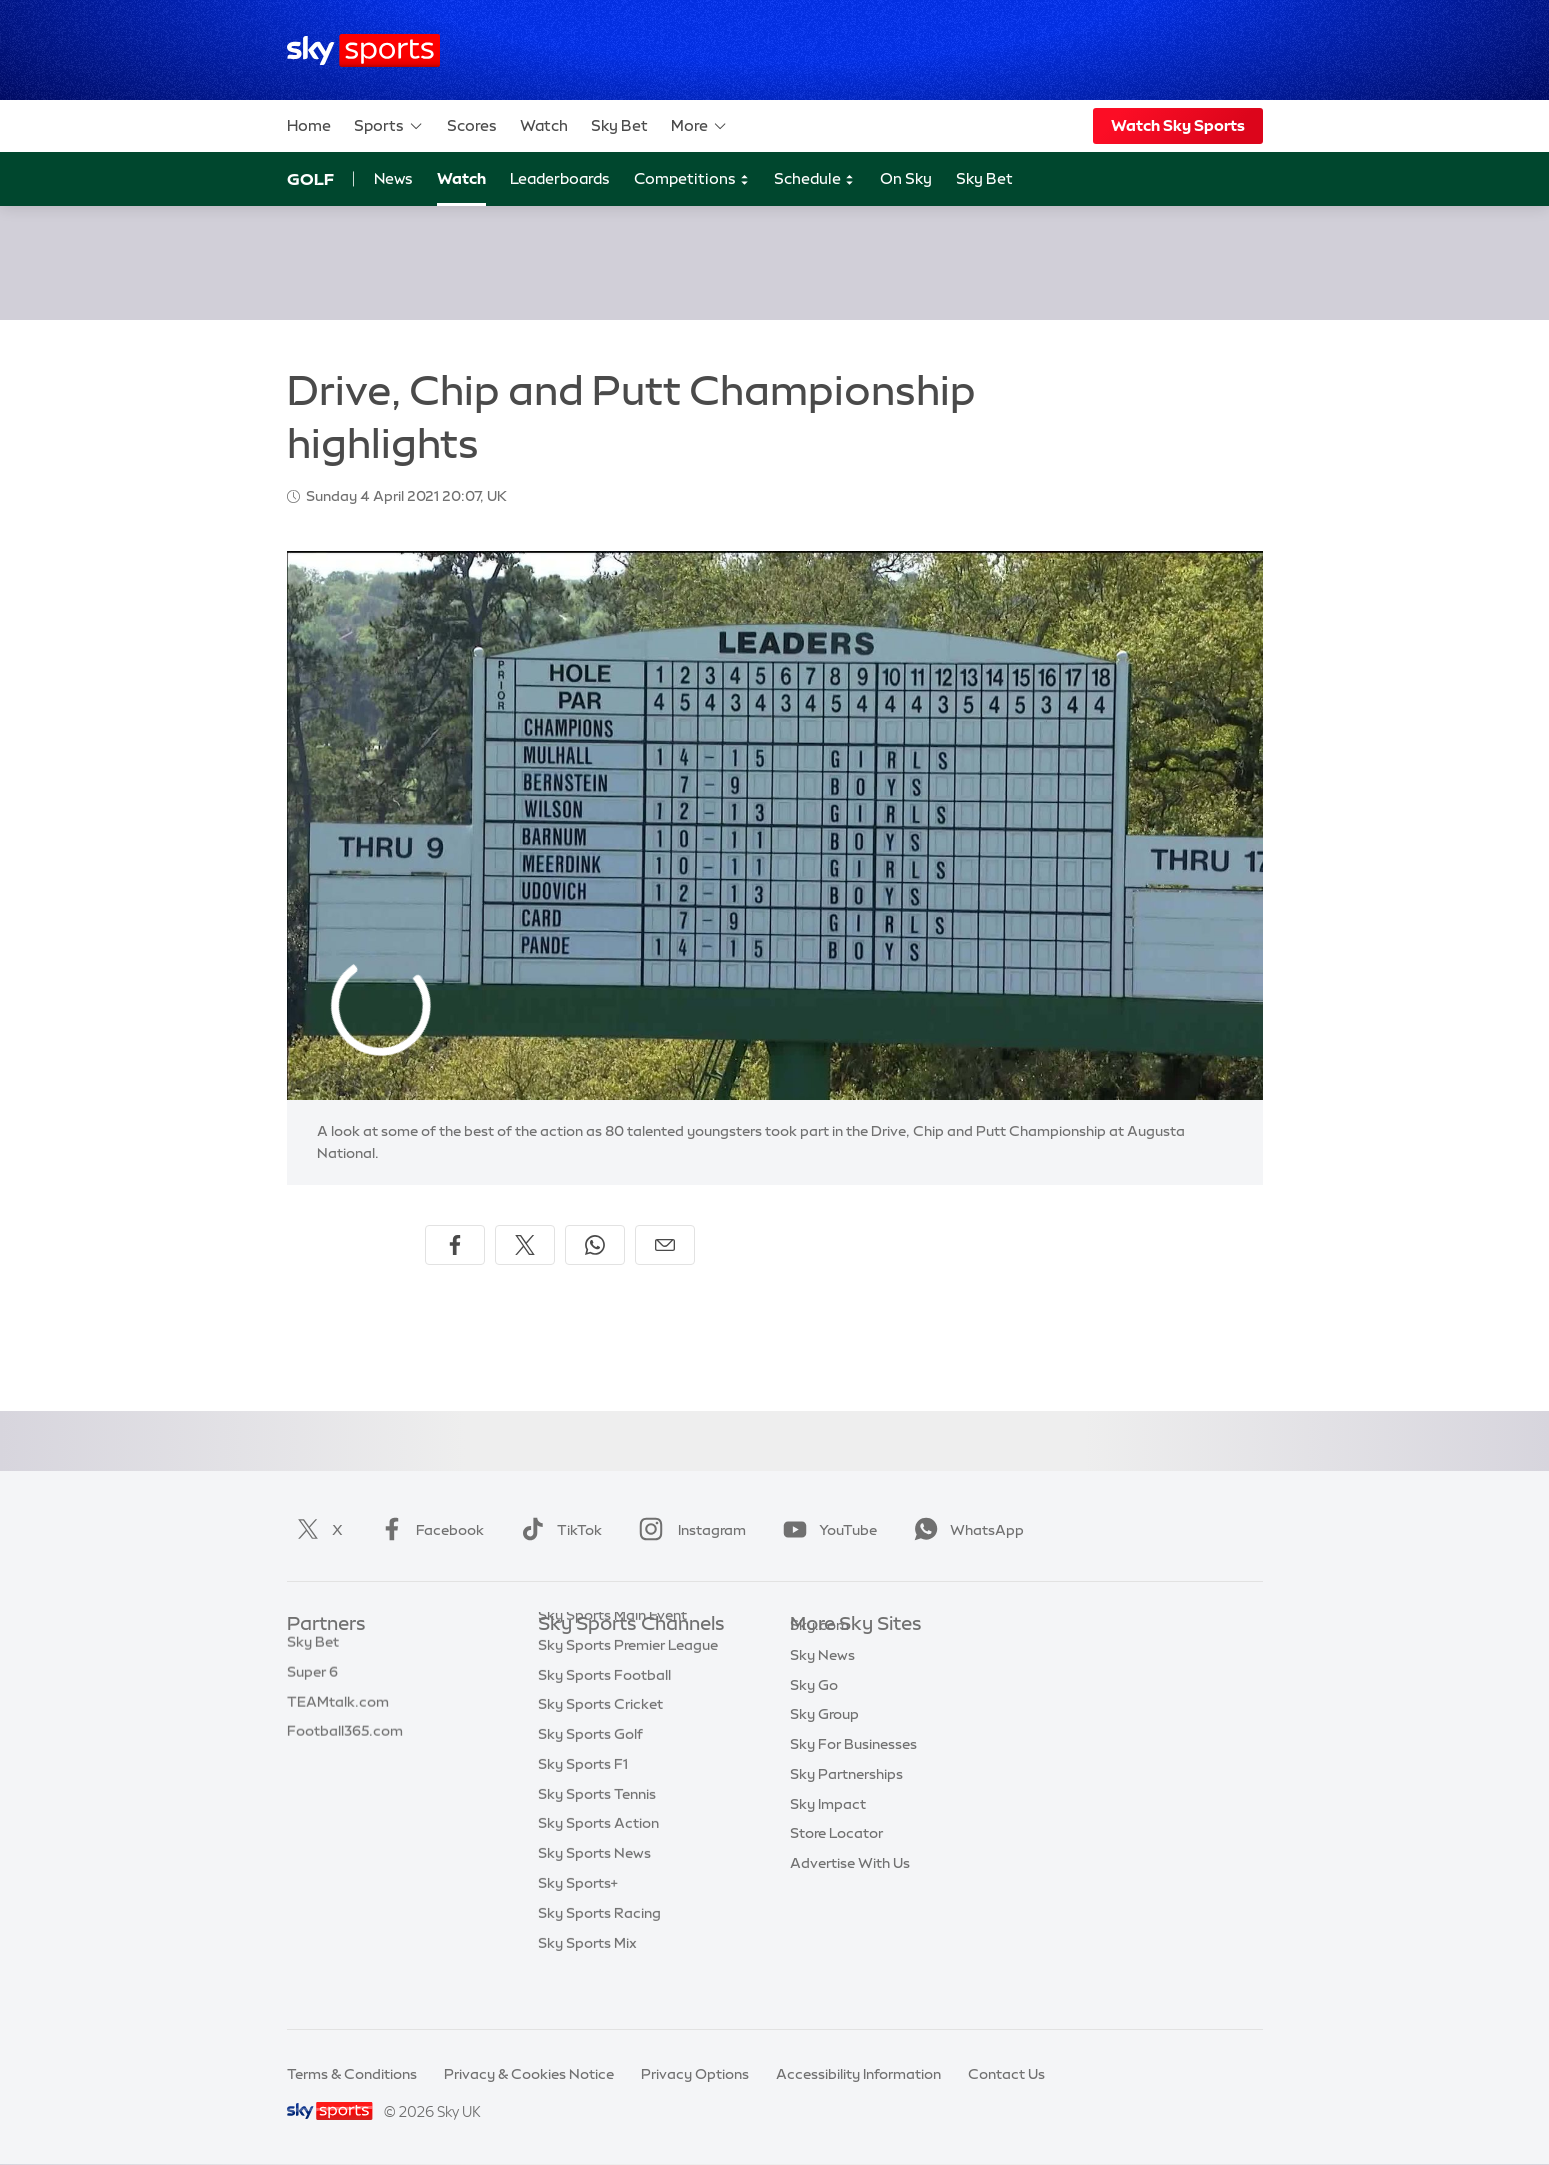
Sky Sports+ (578, 1923)
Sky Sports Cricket (600, 1744)
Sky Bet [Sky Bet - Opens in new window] (984, 178)
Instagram (688, 1530)
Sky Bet (619, 125)
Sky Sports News (594, 1893)
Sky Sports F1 (583, 1804)
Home (309, 125)
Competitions (692, 179)
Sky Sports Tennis (597, 1834)
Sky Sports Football (604, 1715)
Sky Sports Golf (590, 1774)
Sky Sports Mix (587, 1983)
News (393, 178)
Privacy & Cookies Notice (529, 2074)
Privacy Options (695, 2074)
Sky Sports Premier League (628, 1685)
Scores (472, 125)
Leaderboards (560, 178)
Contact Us (1006, 2074)
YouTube (826, 1530)
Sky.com (819, 1655)
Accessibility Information (858, 2074)
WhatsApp (965, 1530)
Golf (310, 179)
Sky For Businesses (853, 1774)
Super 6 (312, 1685)
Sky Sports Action (598, 1863)
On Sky (906, 178)
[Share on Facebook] (455, 1245)
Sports (389, 126)
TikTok (557, 1530)
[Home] (363, 50)
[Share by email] (665, 1245)
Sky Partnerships (846, 1804)
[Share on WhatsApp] (595, 1245)
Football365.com (345, 1744)
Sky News (822, 1685)
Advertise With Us (850, 1893)
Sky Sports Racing (599, 1953)
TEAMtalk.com (338, 1715)
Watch (544, 125)
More (699, 126)
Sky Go (814, 1715)
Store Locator (836, 1863)
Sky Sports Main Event (612, 1655)
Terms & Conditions (352, 2074)
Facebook (428, 1530)
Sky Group (824, 1744)
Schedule (814, 179)
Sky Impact (828, 1834)
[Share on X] (525, 1245)
